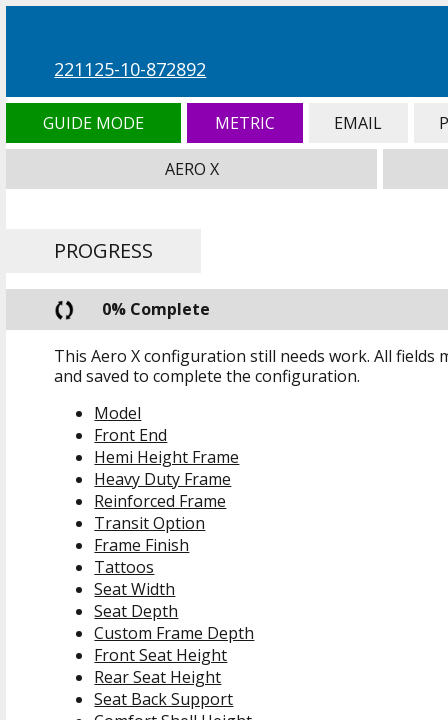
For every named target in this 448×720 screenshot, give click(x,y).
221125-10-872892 (130, 69)
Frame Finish (141, 545)
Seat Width (134, 589)
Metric (245, 123)
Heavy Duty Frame (162, 479)
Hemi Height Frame (166, 457)
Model (117, 413)
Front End (130, 435)
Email (358, 123)
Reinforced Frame (160, 501)
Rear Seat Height (157, 677)
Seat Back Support (163, 699)
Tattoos (124, 567)
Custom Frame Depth (174, 633)
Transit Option (149, 523)
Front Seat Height (160, 655)
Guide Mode (93, 123)
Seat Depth (136, 611)
